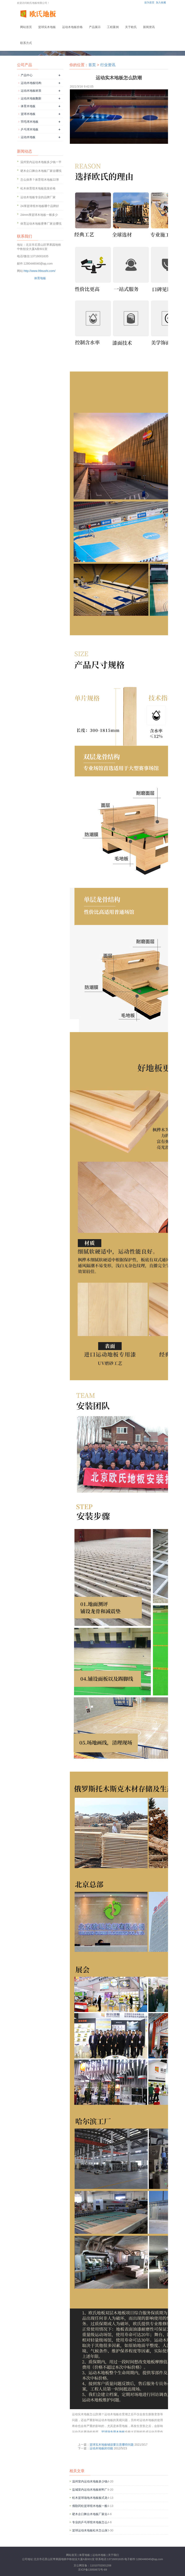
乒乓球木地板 (29, 129)
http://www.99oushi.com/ (40, 271)
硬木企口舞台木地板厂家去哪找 (40, 170)
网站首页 (26, 27)
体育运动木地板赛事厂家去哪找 (40, 223)
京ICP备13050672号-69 (92, 2569)
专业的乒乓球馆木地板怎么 (89, 2522)
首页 (92, 65)
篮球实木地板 (47, 27)
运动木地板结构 (31, 83)
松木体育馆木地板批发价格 (38, 188)
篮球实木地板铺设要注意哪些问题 (112, 2444)
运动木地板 (28, 137)
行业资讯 (107, 65)
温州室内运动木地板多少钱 (89, 2481)
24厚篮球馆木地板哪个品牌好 (39, 206)
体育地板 (40, 278)
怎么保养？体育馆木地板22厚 (39, 179)
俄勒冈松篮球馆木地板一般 (89, 2506)
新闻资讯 (149, 27)
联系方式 (26, 43)
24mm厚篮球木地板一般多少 (39, 214)
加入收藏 (161, 2)
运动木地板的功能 (101, 2448)
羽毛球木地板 (29, 121)
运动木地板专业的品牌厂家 (38, 197)
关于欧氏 (131, 27)
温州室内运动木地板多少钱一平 (40, 162)
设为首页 (149, 2)
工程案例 (113, 27)
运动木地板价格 (72, 27)
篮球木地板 (28, 114)
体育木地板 (28, 106)
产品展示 (95, 27)
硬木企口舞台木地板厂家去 (89, 2514)
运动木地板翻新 (31, 98)
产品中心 (27, 75)
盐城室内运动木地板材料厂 (89, 2489)
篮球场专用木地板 (113, 2431)
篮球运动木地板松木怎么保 (89, 2530)
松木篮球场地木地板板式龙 (89, 2497)
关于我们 (113, 2555)
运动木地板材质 (31, 90)
